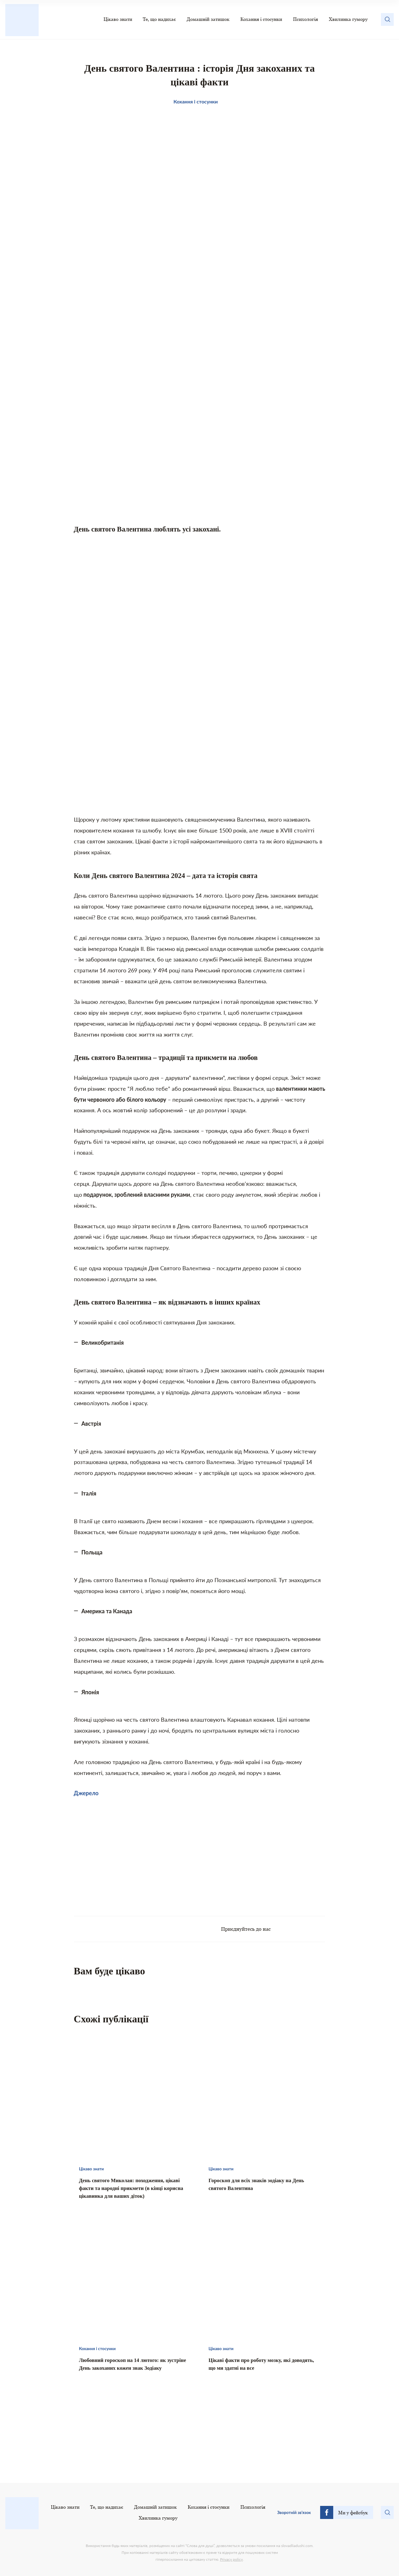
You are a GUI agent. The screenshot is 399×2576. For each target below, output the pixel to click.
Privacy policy (231, 2559)
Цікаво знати (117, 19)
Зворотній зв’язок (294, 2512)
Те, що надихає (159, 19)
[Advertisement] (136, 1853)
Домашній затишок (208, 19)
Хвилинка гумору (348, 19)
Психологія (305, 19)
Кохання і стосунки (261, 19)
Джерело (86, 1793)
